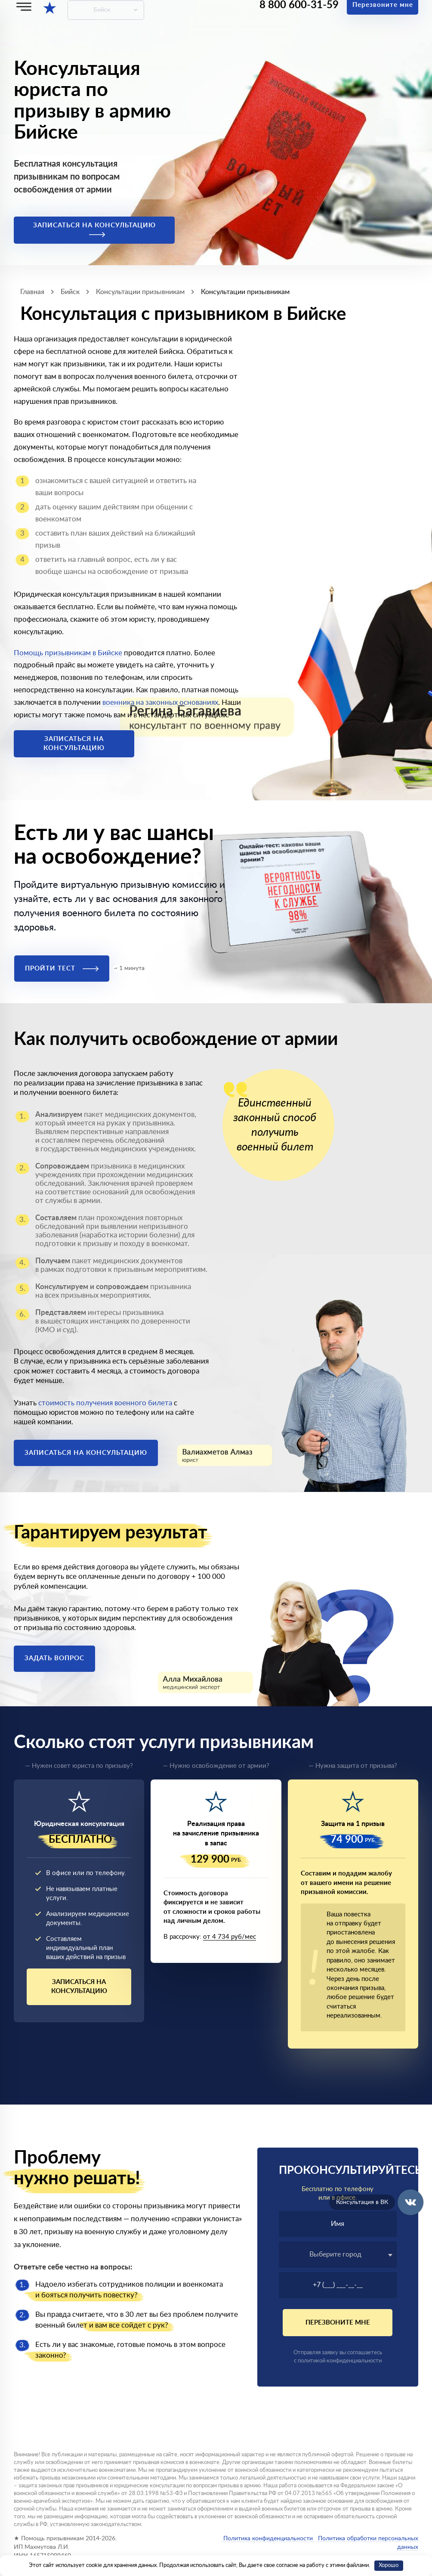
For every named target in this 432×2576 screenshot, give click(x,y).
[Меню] (24, 6)
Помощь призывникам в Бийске (68, 653)
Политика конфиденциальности (268, 2539)
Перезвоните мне (337, 2322)
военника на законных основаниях (160, 702)
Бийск (101, 10)
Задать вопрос (54, 1658)
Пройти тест (62, 968)
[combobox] (338, 2254)
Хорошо (388, 2565)
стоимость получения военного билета (105, 1403)
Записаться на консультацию (94, 230)
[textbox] (338, 2254)
